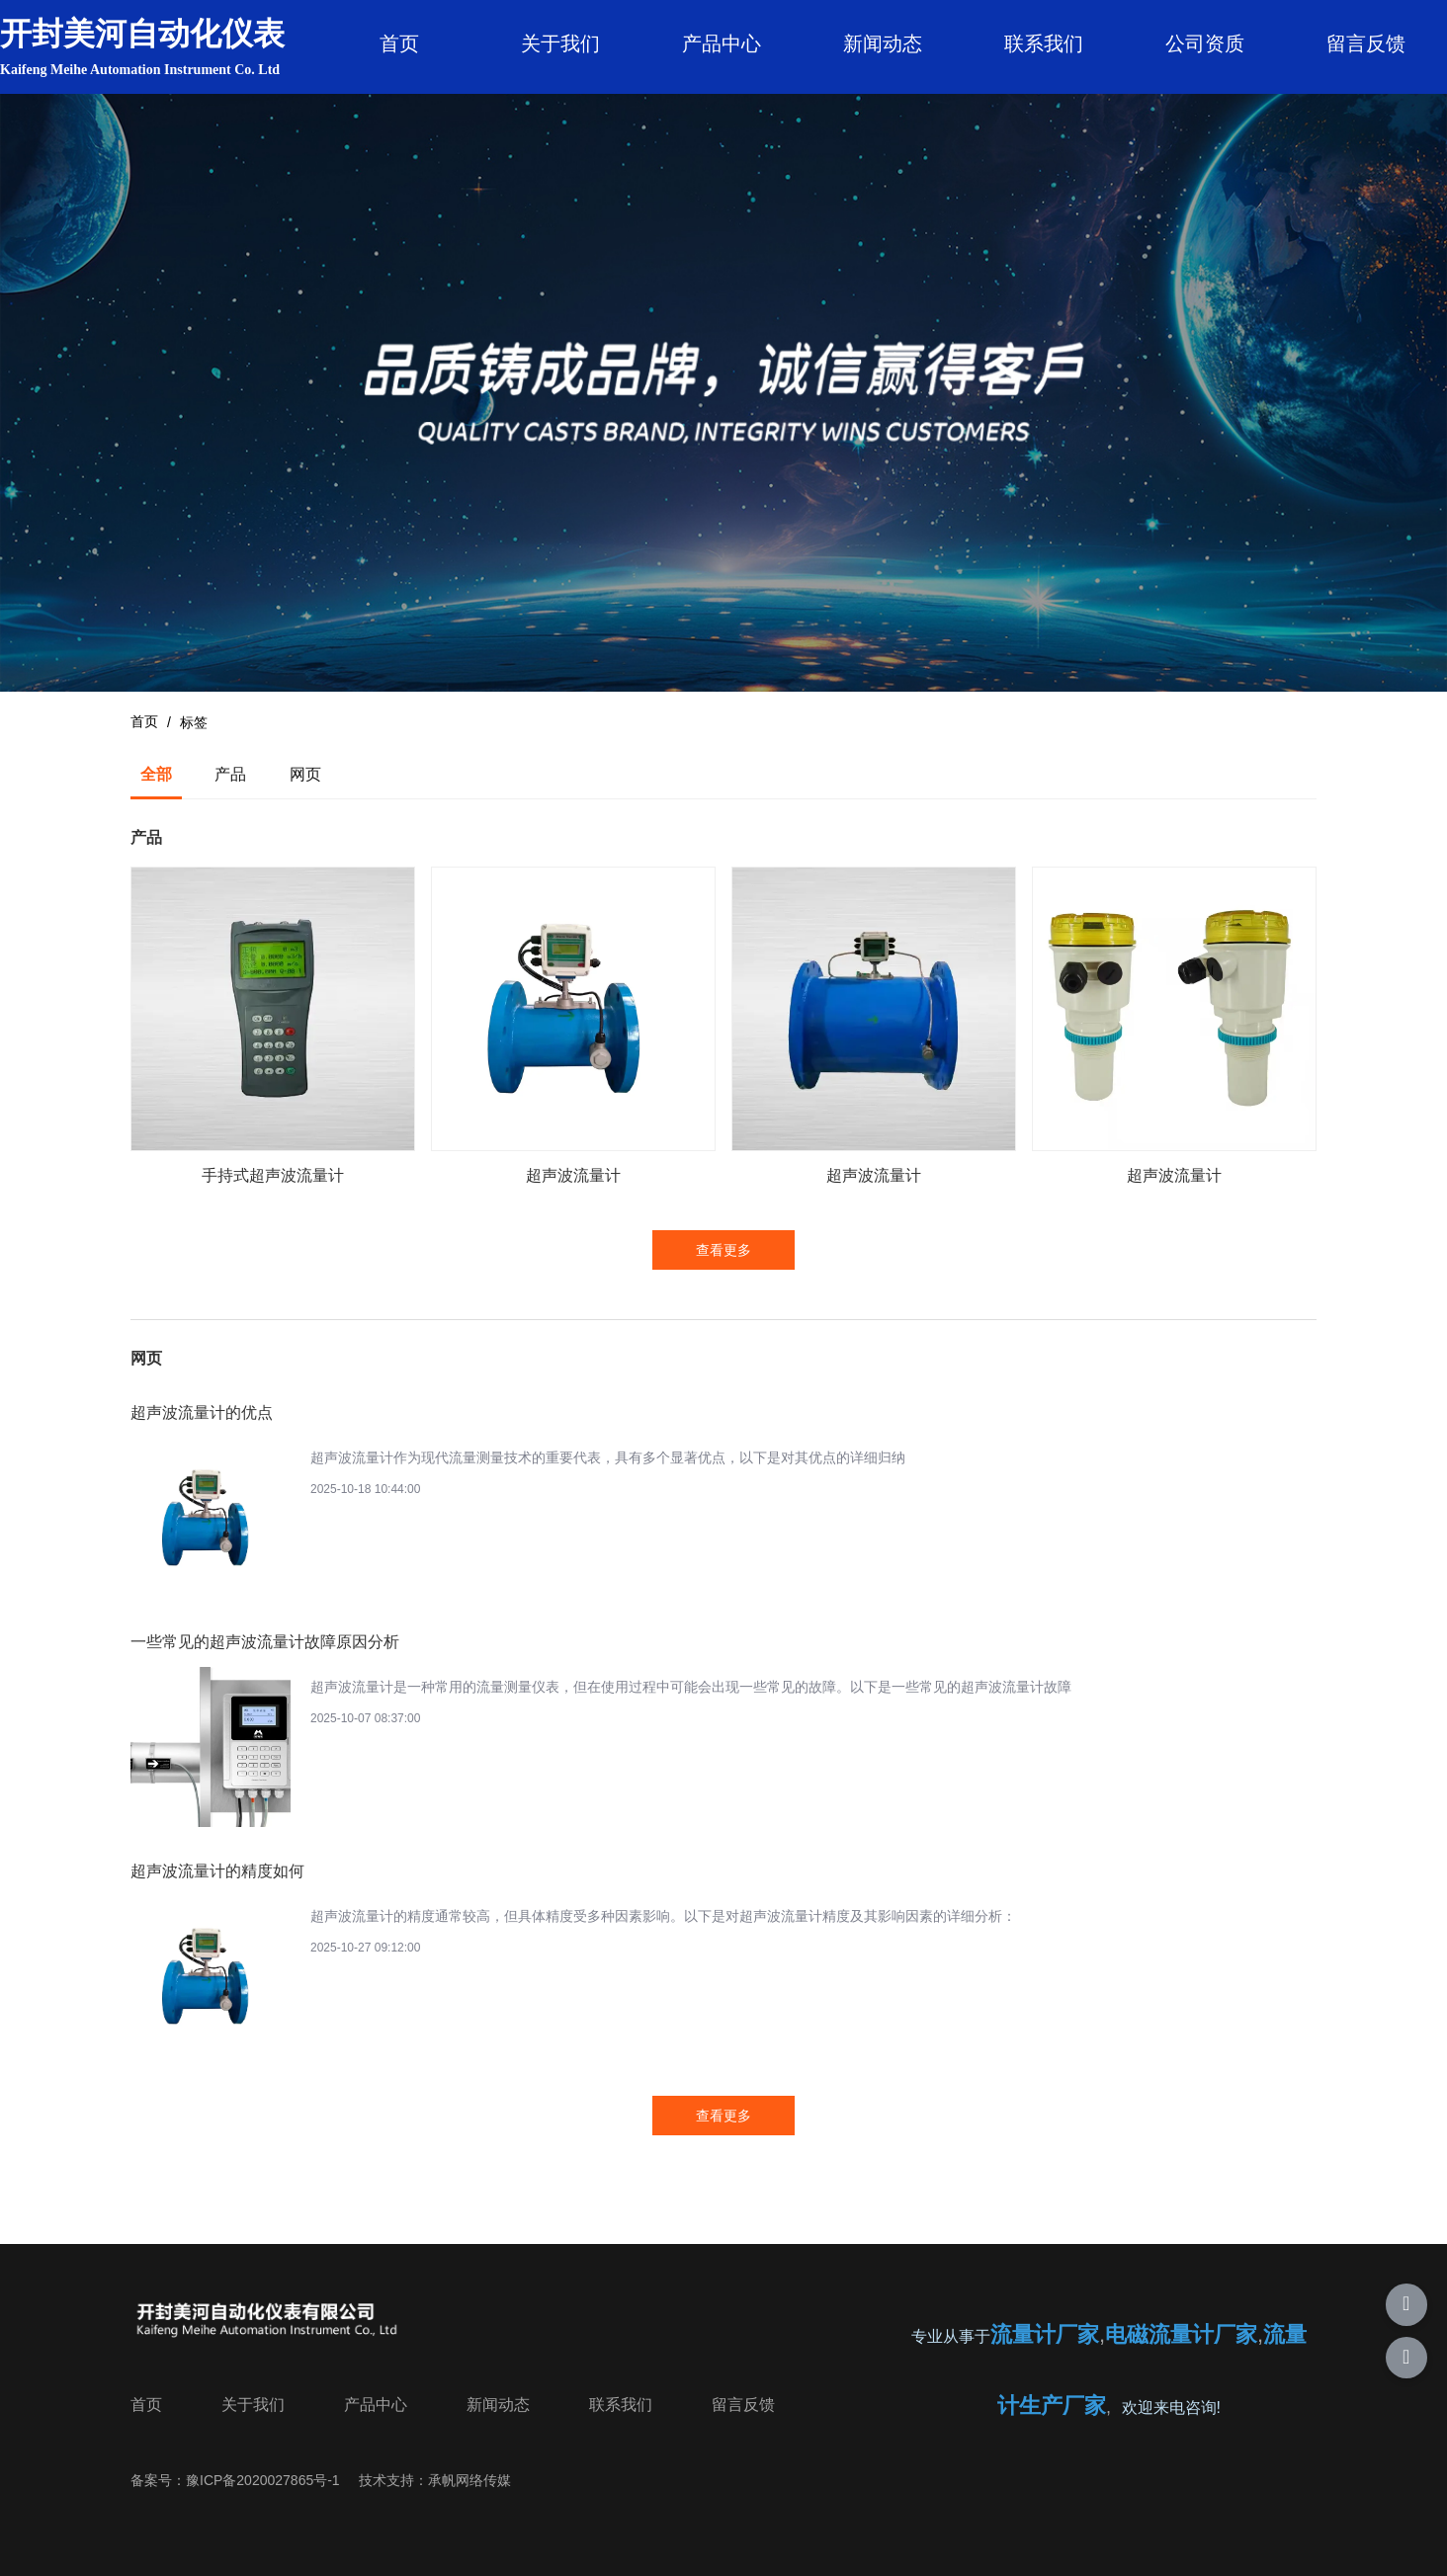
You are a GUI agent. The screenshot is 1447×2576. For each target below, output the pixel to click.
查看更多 (723, 1250)
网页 (305, 774)
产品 (230, 774)
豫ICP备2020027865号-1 (263, 2480)
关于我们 (560, 43)
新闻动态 (882, 43)
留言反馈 (1365, 43)
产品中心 (721, 43)
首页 (399, 43)
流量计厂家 (1044, 2334)
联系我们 (1043, 43)
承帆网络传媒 (469, 2480)
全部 (156, 774)
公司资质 (1204, 43)
